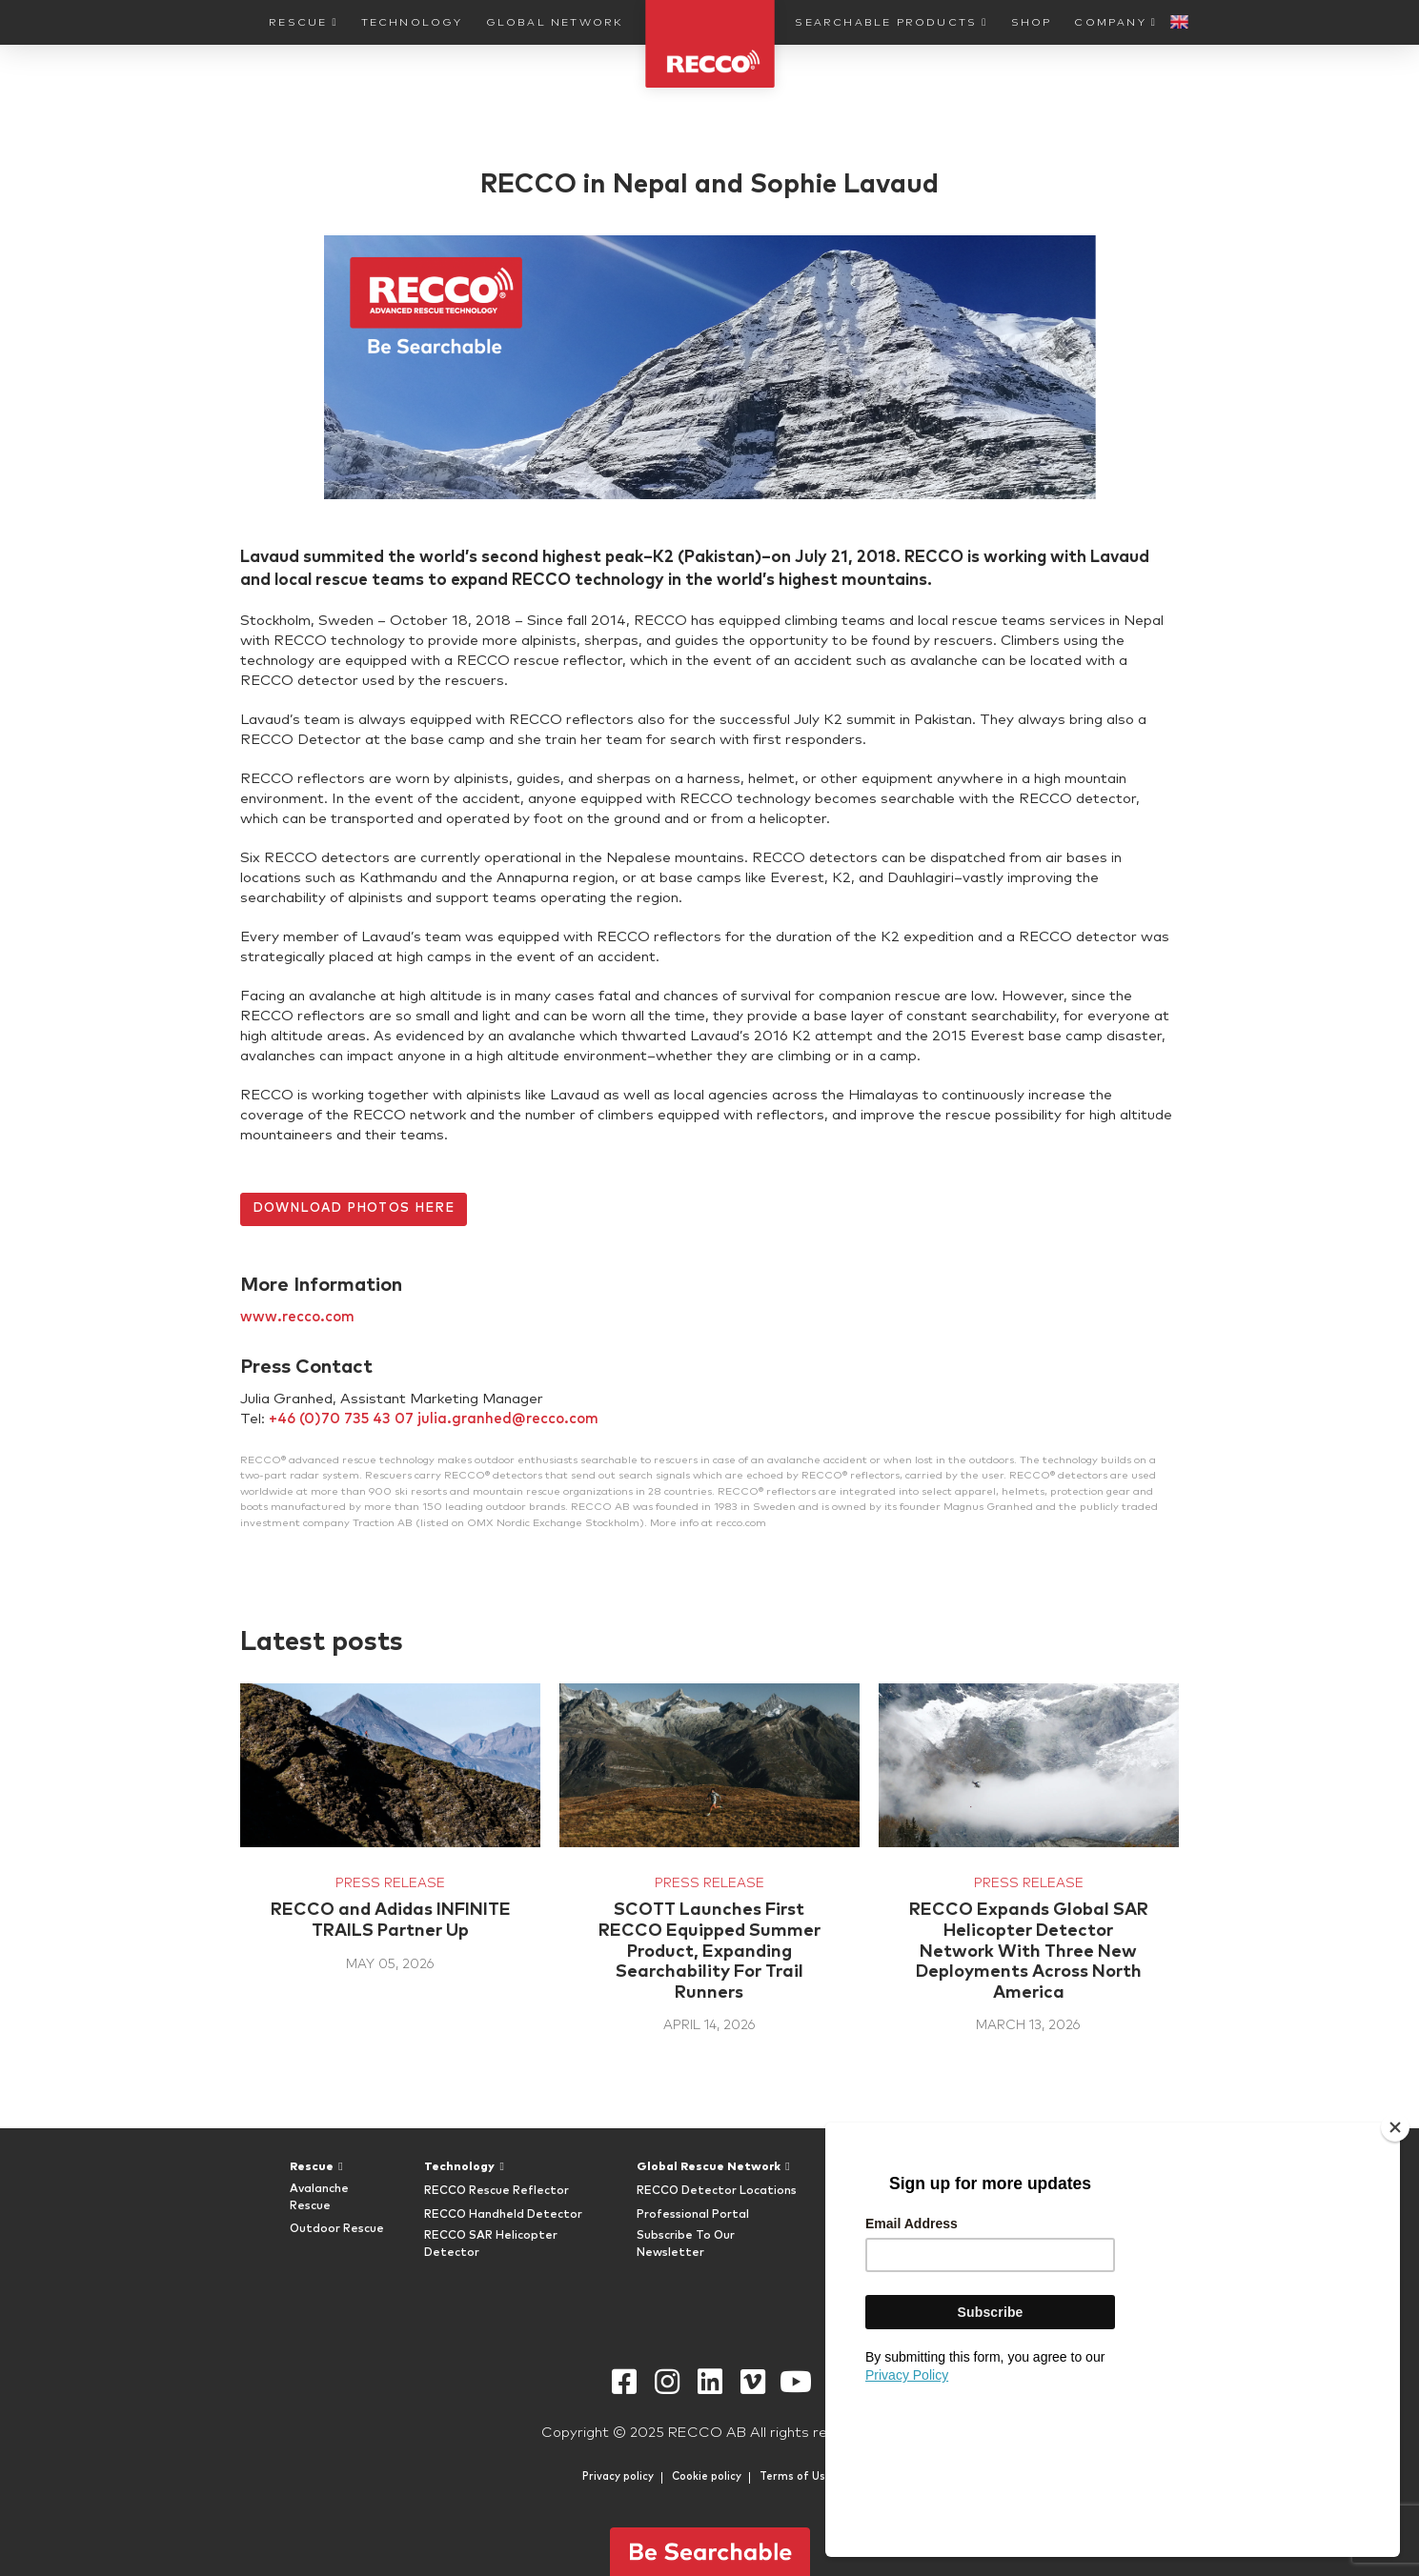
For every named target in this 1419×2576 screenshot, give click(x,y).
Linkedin (709, 2382)
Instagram (666, 2382)
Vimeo (752, 2382)
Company (1109, 22)
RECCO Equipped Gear (885, 2214)
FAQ (1012, 2191)
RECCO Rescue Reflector (496, 2191)
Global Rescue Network (708, 2167)
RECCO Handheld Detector (503, 2215)
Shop (1031, 22)
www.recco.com (297, 1317)
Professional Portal (693, 2215)
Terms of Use (796, 2476)
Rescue (298, 22)
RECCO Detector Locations (717, 2191)
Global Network (555, 22)
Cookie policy (706, 2476)
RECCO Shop (872, 2245)
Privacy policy (618, 2476)
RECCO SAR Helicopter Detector (490, 2244)
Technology (412, 22)
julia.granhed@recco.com (507, 1419)
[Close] (1395, 2276)
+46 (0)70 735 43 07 (341, 1419)
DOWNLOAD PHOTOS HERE (354, 1208)
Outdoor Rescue (337, 2229)
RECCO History (1043, 2215)
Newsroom (1031, 2261)
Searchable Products (886, 22)
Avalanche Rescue (319, 2198)
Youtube (795, 2382)
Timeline (1024, 2238)
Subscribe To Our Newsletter (686, 2244)
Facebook (623, 2382)
